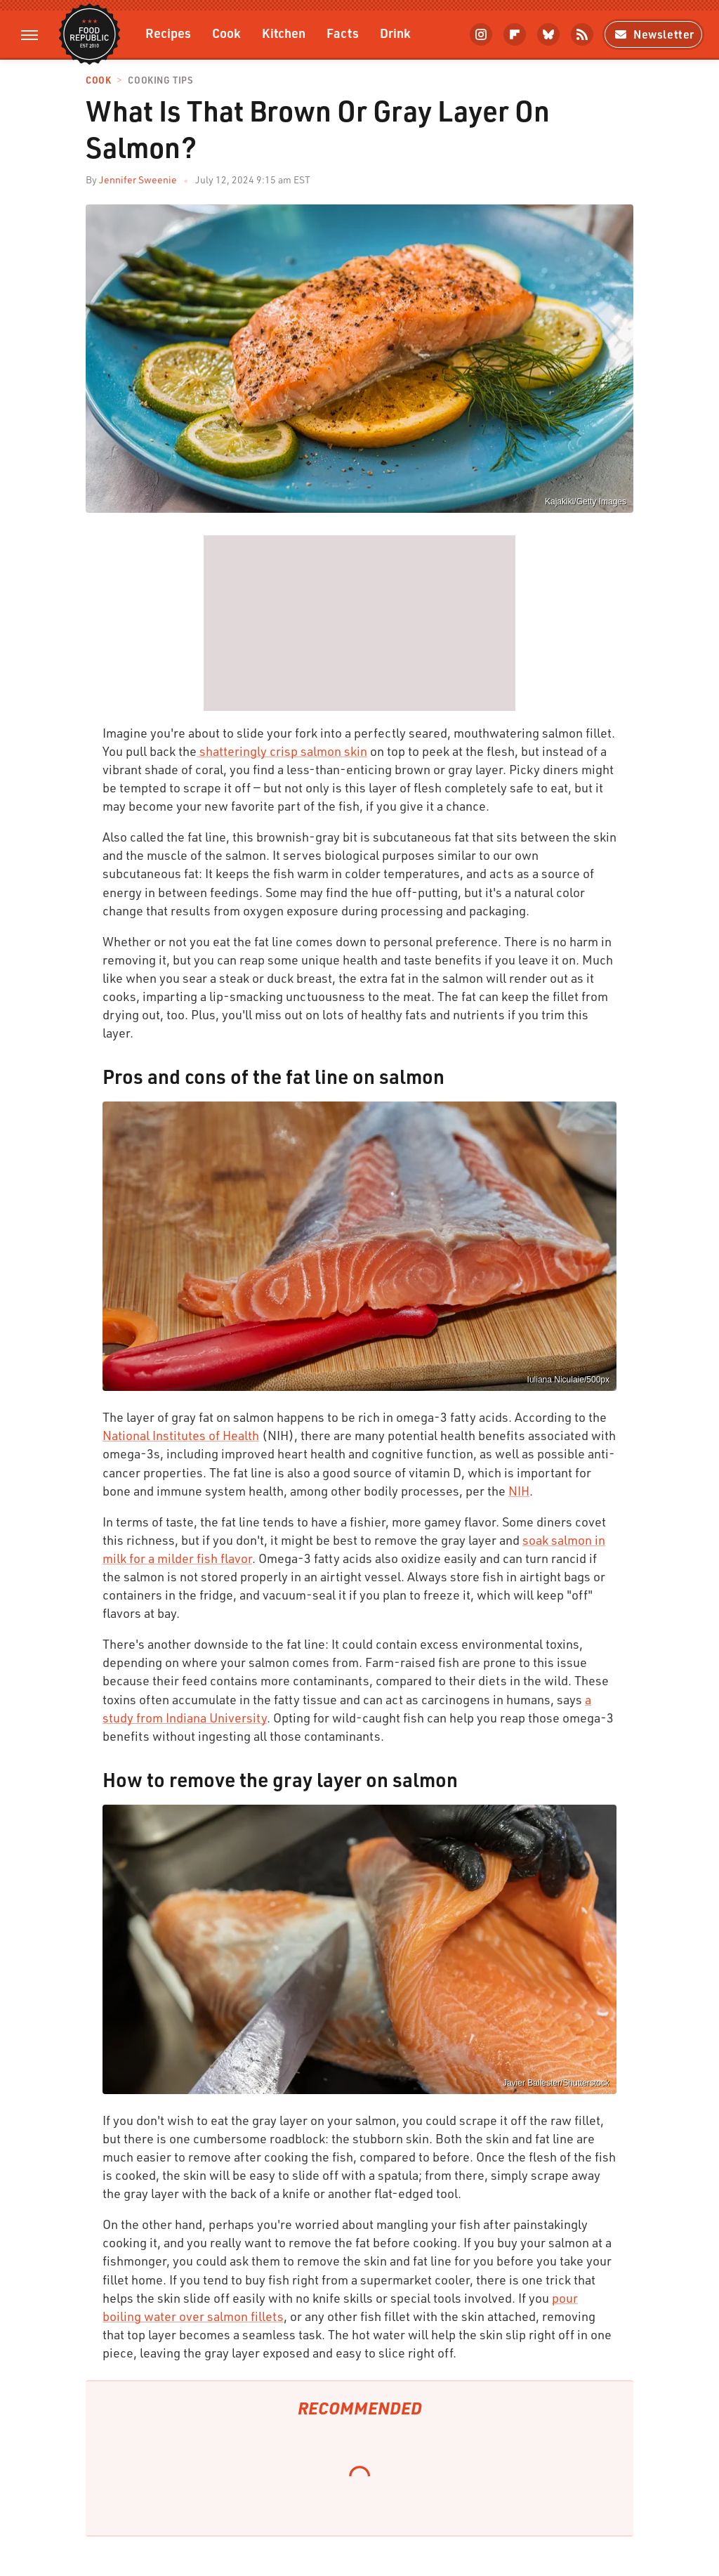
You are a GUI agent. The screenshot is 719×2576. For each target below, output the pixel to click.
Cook (226, 33)
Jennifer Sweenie (138, 179)
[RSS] (582, 34)
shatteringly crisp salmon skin (282, 751)
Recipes (168, 33)
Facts (342, 33)
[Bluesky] (548, 34)
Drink (395, 33)
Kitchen (283, 33)
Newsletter (653, 34)
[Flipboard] (514, 34)
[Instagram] (481, 34)
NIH (518, 1490)
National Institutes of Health (181, 1435)
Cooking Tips (160, 80)
